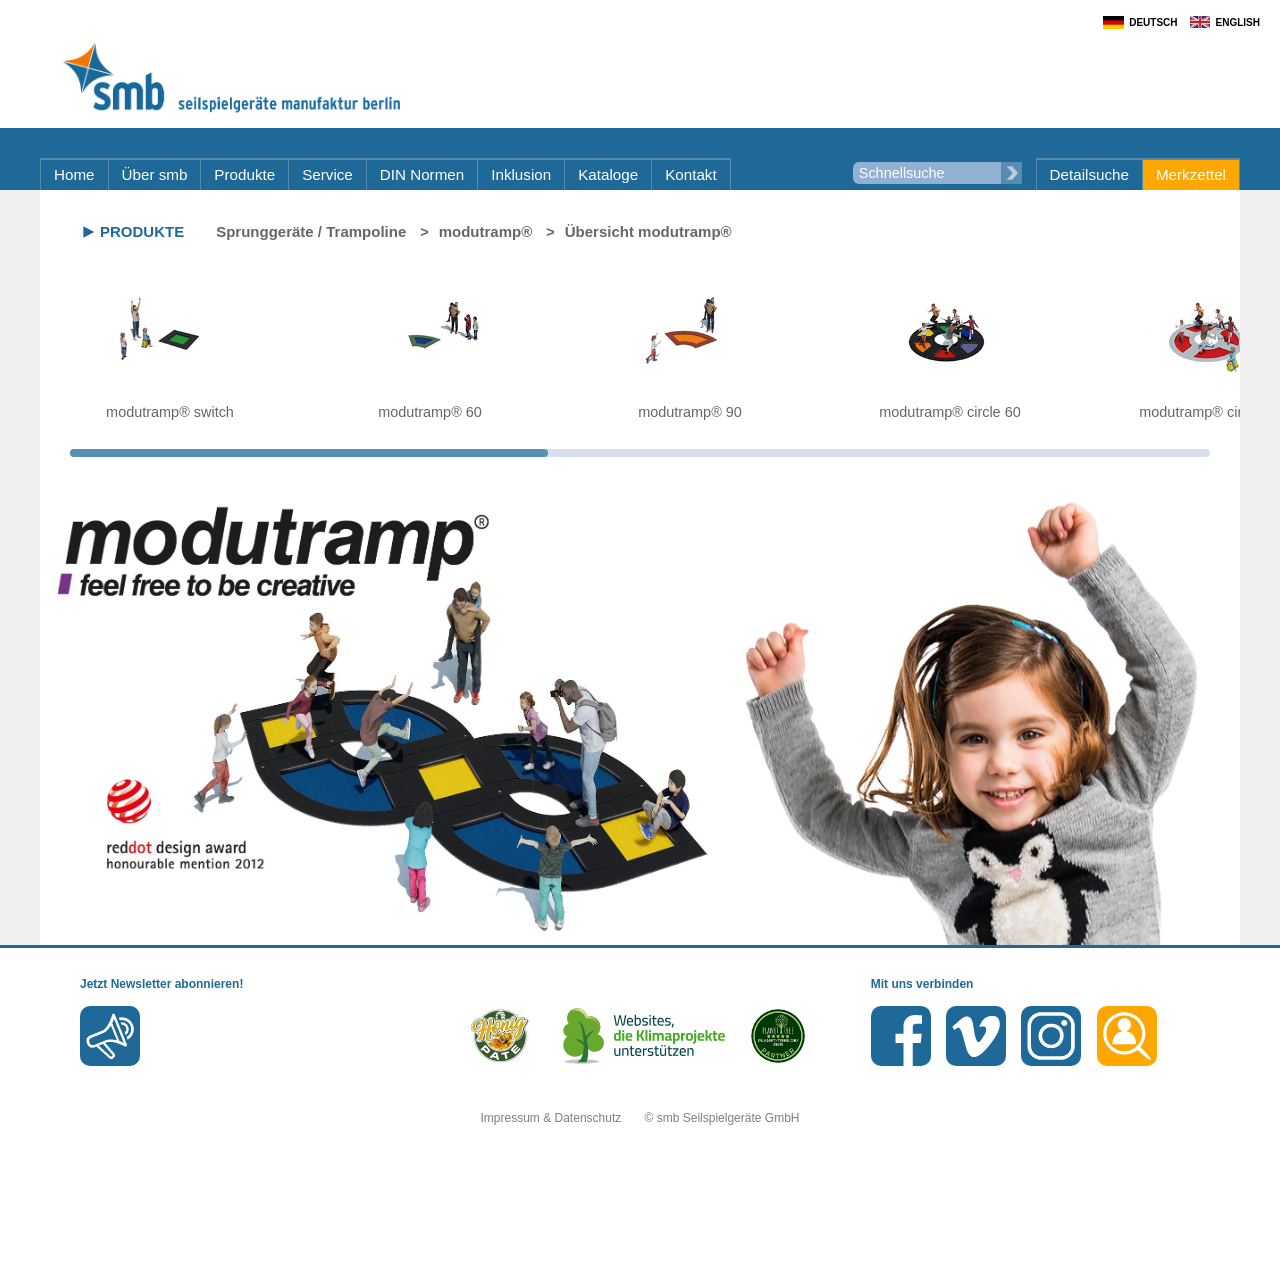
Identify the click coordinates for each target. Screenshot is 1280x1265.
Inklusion (521, 174)
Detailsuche (1089, 174)
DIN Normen (422, 174)
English (1238, 22)
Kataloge (608, 174)
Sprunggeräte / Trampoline (311, 231)
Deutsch (1153, 22)
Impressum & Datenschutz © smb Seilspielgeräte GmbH (640, 1118)
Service (327, 174)
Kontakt (691, 174)
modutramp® (486, 231)
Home (74, 174)
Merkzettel (1191, 174)
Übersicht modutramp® (648, 231)
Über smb (155, 174)
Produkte (244, 174)
